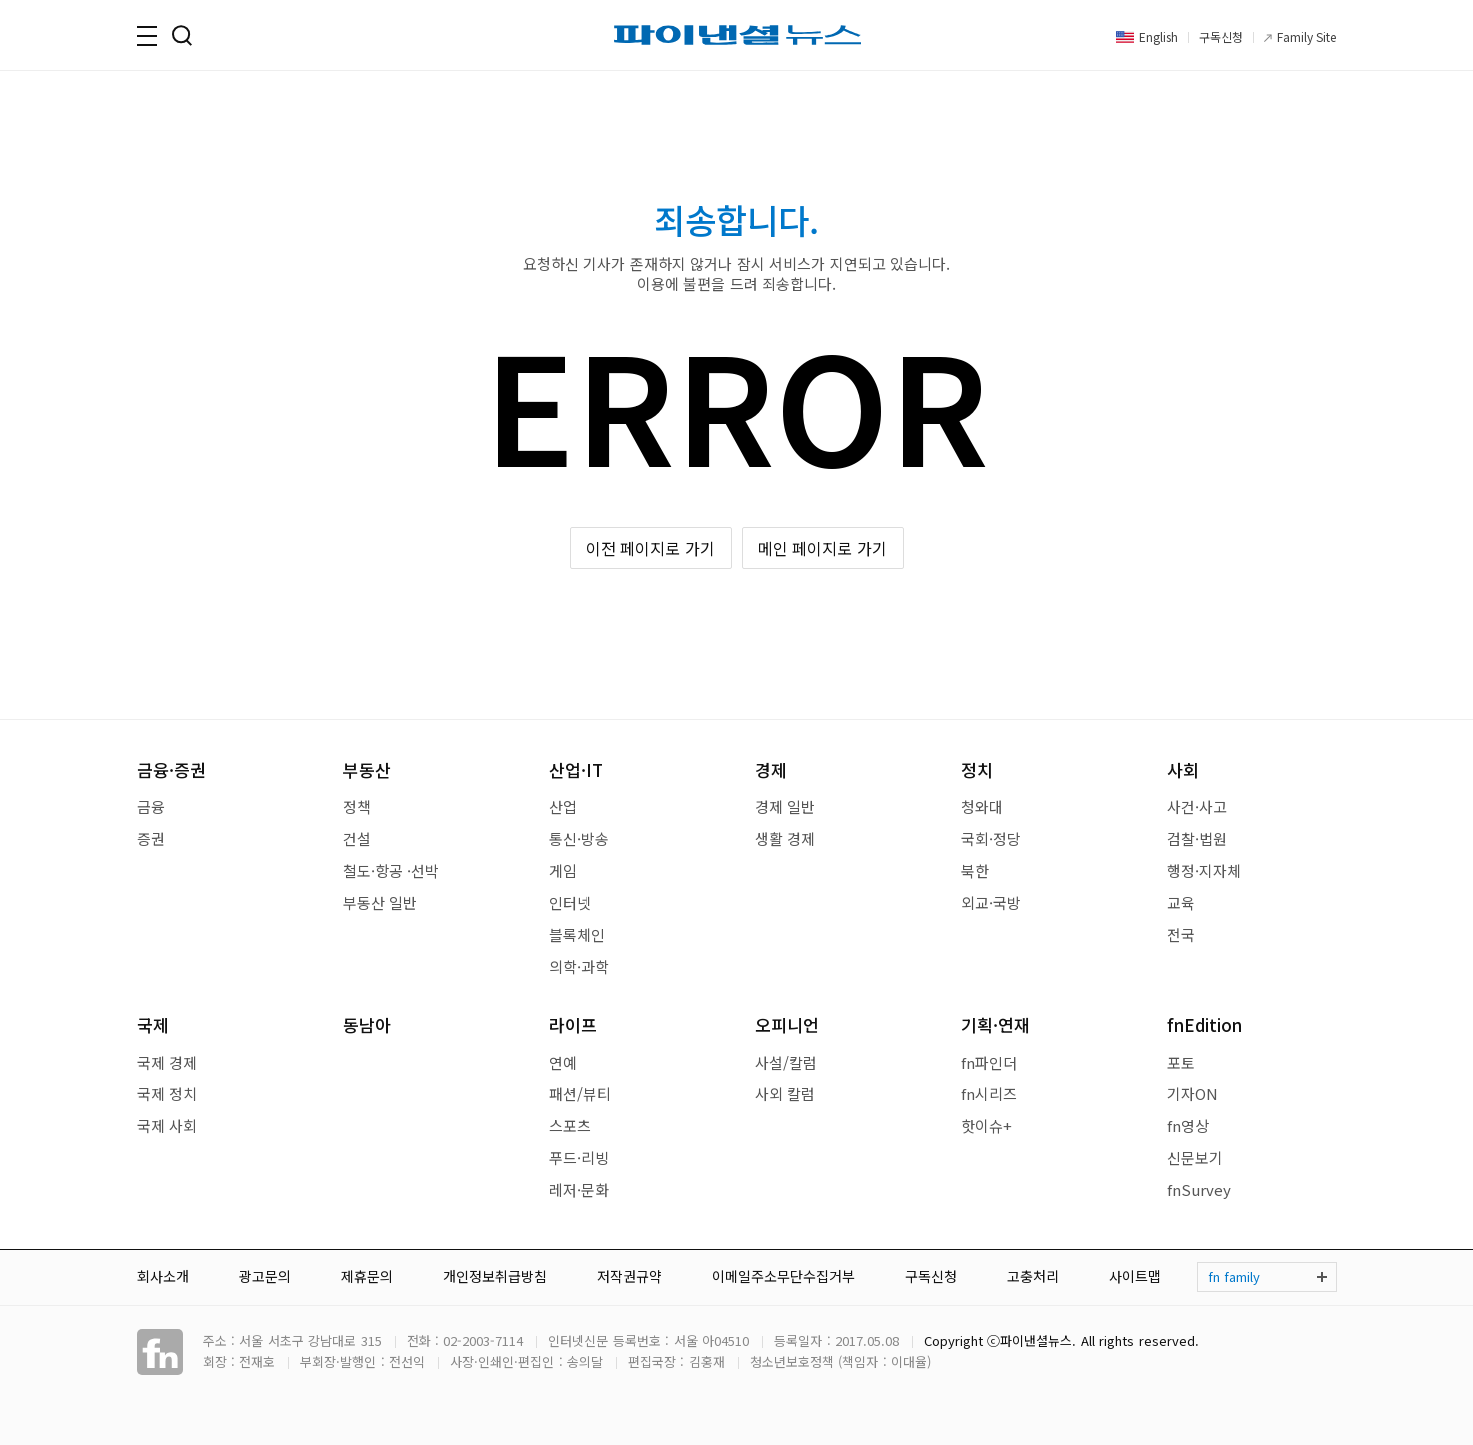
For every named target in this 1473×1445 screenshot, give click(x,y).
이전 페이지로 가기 (650, 548)
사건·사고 (1197, 806)
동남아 (367, 1024)
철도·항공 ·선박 (391, 870)
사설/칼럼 (786, 1062)
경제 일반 (785, 806)
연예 (563, 1062)
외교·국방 (991, 902)
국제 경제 (167, 1062)
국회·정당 (991, 838)
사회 (1183, 769)
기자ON (1192, 1093)
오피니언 (787, 1024)
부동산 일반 (380, 902)
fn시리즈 (989, 1093)
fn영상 (1188, 1125)
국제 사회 (167, 1125)
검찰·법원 (1197, 838)
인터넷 (570, 902)
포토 (1181, 1062)
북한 (975, 870)
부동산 (367, 769)
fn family (1234, 1276)
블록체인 (577, 934)
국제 (153, 1024)
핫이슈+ (986, 1125)
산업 (563, 806)
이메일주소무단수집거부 (783, 1276)
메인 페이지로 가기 (822, 548)
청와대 (982, 806)
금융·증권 (171, 769)
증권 (151, 838)
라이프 (573, 1024)
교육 (1181, 902)
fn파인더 (989, 1062)
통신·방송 (579, 838)
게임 (563, 870)
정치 (977, 769)
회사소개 (163, 1276)
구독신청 (1221, 36)
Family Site (1306, 36)
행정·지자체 (1204, 870)
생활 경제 (785, 838)
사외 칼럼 (785, 1093)
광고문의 (265, 1276)
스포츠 (570, 1125)
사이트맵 (1135, 1276)
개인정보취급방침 (495, 1276)
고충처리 (1033, 1276)
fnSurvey (1199, 1189)
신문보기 (1195, 1157)
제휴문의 (367, 1276)
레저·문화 (579, 1189)
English (1158, 36)
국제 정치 (167, 1093)
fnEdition (1204, 1024)
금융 (151, 806)
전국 (1181, 934)
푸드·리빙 (579, 1157)
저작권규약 (629, 1276)
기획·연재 (995, 1024)
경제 (771, 769)
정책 (357, 806)
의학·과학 (579, 966)
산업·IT (576, 769)
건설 (357, 838)
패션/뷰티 (580, 1093)
